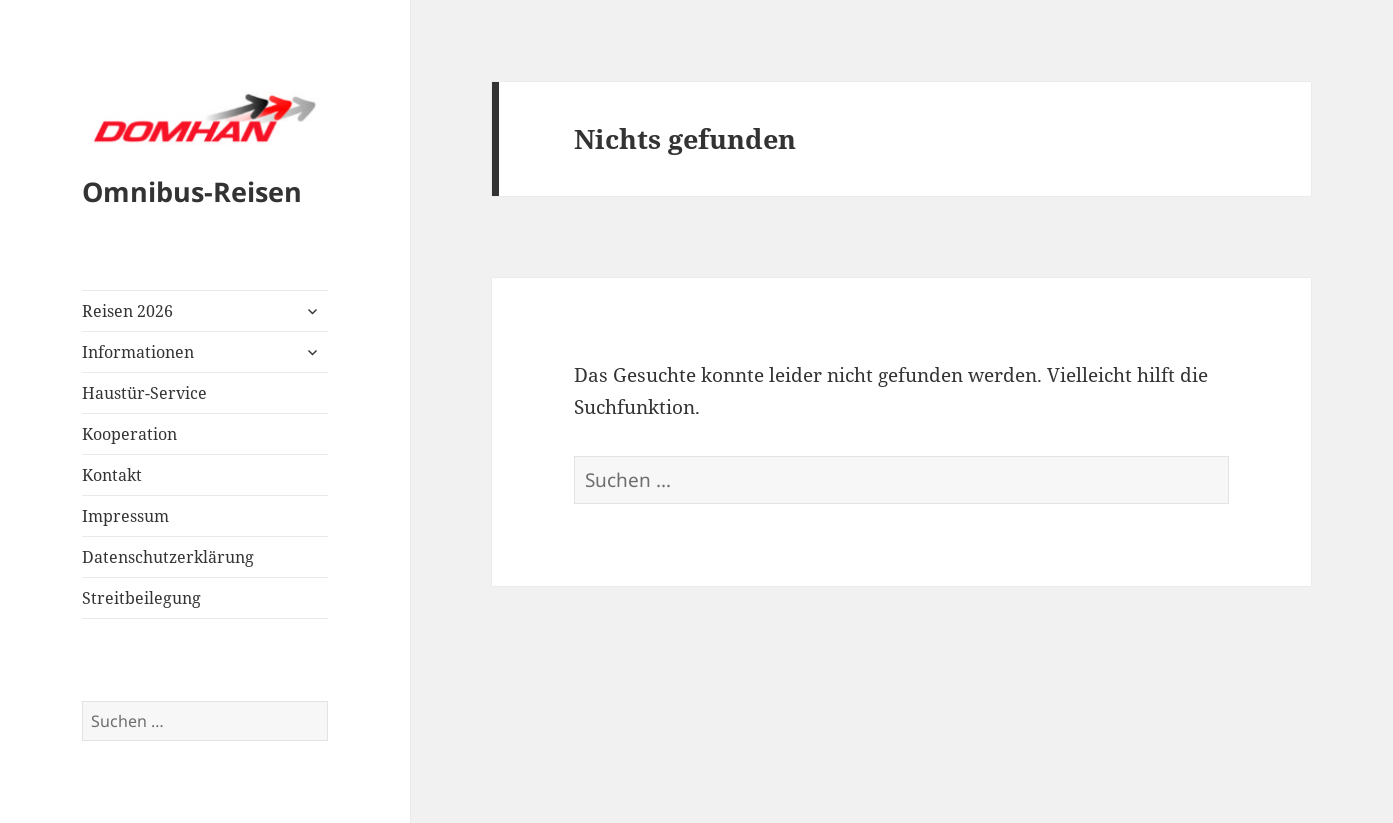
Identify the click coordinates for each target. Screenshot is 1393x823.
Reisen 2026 (127, 311)
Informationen (138, 352)
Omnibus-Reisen (192, 191)
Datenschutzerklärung (168, 557)
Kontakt (112, 475)
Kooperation (129, 434)
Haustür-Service (144, 393)
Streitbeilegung (141, 598)
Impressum (125, 516)
